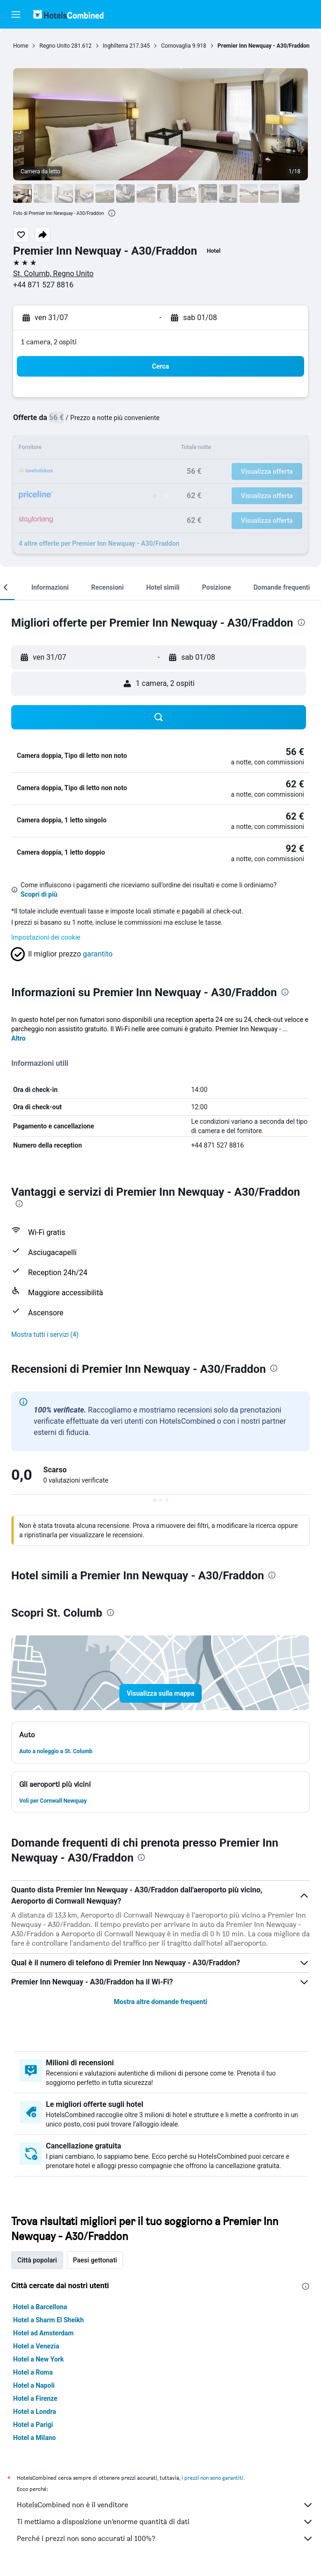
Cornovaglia (175, 46)
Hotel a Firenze (35, 2398)
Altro (18, 1038)
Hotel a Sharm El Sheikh (48, 2320)
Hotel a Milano (34, 2437)
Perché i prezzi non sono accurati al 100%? (165, 2538)
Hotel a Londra (34, 2411)
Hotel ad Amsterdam (43, 2333)
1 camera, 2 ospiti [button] (49, 341)
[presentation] (112, 213)
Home (20, 46)
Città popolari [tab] (37, 2260)
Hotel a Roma (33, 2372)
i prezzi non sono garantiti (212, 2477)
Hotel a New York (38, 2359)
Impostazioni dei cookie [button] (45, 937)
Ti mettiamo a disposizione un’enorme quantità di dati (165, 2521)
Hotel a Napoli (34, 2385)
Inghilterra (115, 46)
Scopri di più (39, 894)
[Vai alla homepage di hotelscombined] (68, 14)
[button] (16, 14)
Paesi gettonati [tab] (95, 2260)
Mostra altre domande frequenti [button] (160, 2001)
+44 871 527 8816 (43, 284)
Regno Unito (54, 46)
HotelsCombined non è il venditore (165, 2505)
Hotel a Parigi (33, 2424)
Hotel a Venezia (36, 2346)
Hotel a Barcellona (40, 2307)
